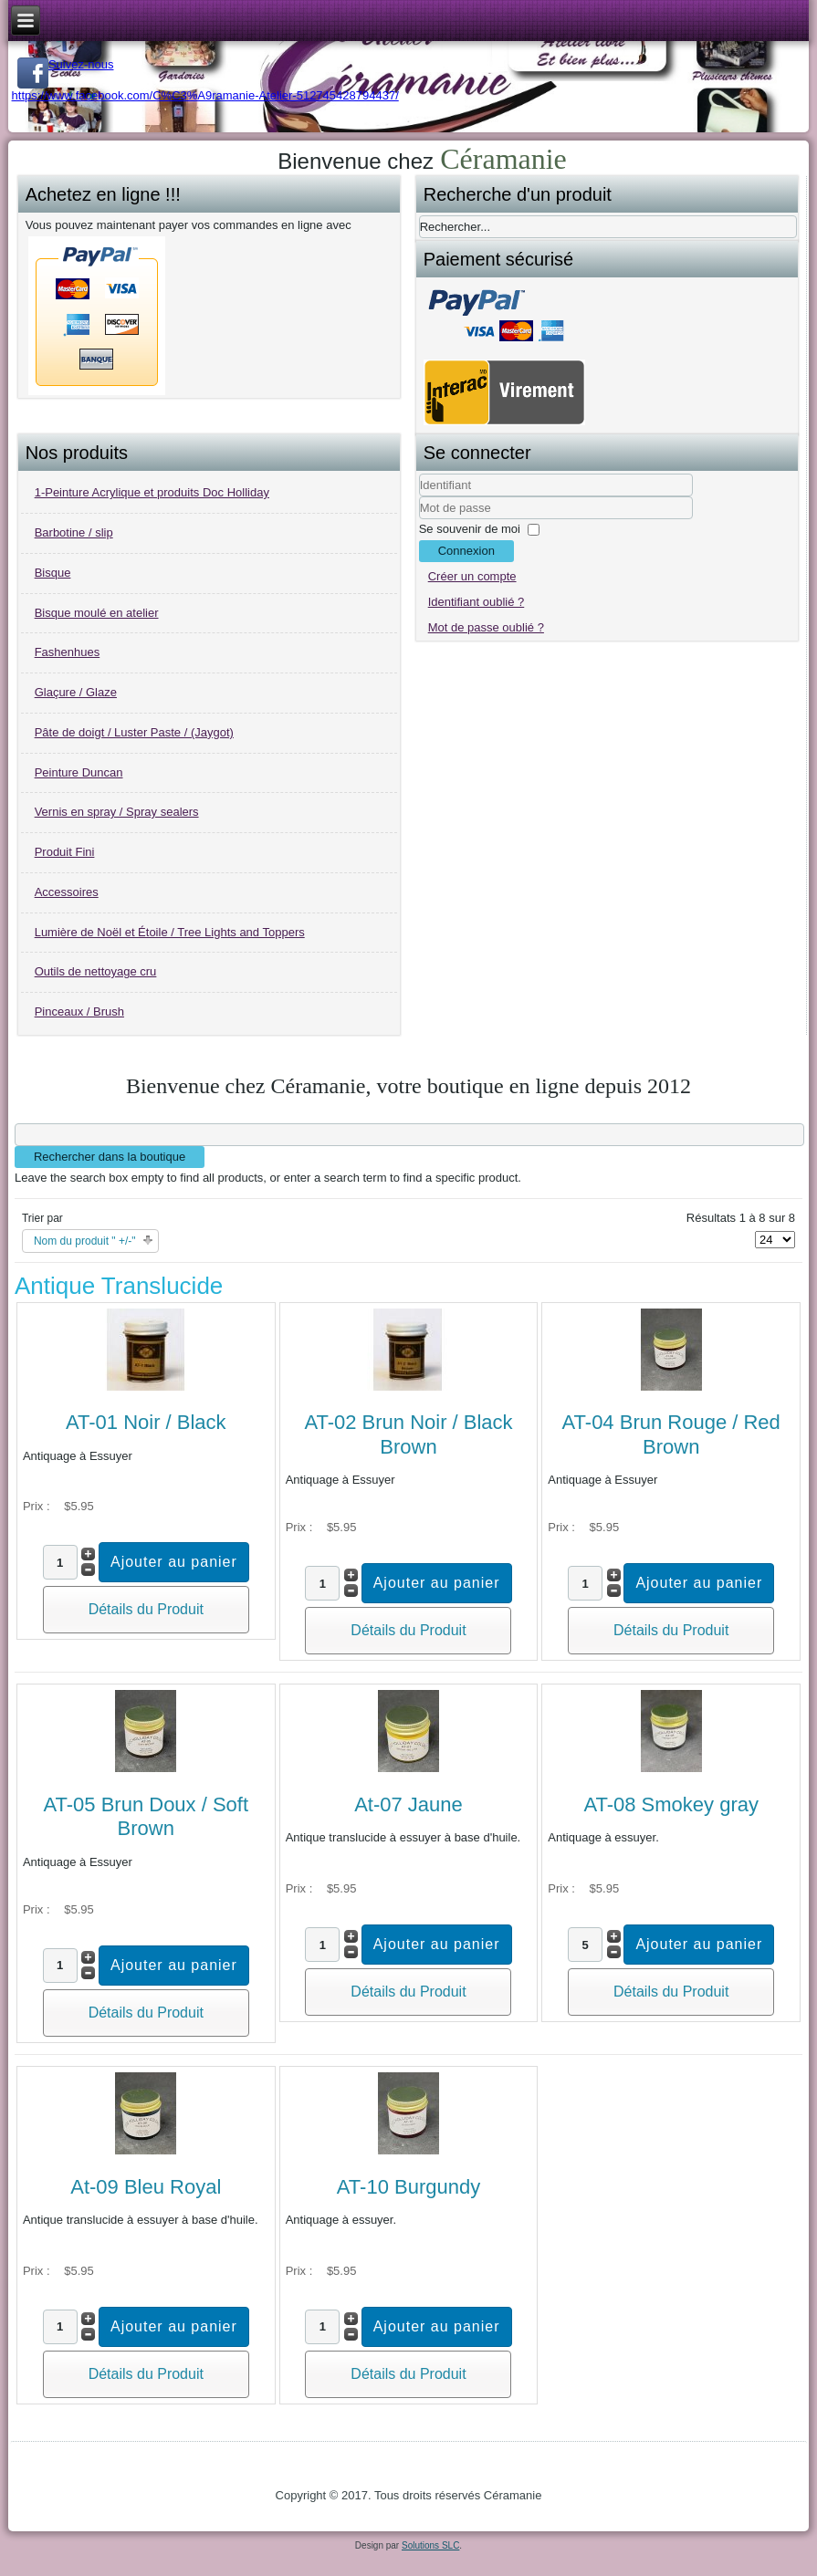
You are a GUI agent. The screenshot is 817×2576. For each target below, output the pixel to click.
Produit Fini (65, 852)
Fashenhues (67, 652)
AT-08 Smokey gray (671, 1804)
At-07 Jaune (408, 1804)
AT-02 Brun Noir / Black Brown (408, 1434)
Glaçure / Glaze (76, 692)
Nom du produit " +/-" (85, 1241)
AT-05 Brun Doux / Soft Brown (145, 1816)
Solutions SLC (430, 2545)
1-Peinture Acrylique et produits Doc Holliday (152, 492)
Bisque (53, 572)
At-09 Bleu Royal (145, 2186)
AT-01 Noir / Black (146, 1422)
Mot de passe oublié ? (486, 627)
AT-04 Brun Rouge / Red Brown (671, 1434)
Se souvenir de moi (469, 529)
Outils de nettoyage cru (96, 971)
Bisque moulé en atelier (97, 613)
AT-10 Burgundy (408, 2186)
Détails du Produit (146, 1609)
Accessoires (67, 892)
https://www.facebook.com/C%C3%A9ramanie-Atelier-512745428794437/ (205, 95)
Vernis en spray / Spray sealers (117, 812)
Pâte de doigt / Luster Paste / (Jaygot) (134, 732)
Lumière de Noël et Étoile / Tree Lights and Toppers (170, 932)
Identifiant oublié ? (476, 602)
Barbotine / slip (74, 532)
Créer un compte (472, 576)
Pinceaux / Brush (79, 1011)
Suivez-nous (65, 64)
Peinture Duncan (79, 772)
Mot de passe (419, 519)
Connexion (466, 551)
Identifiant (419, 496)
